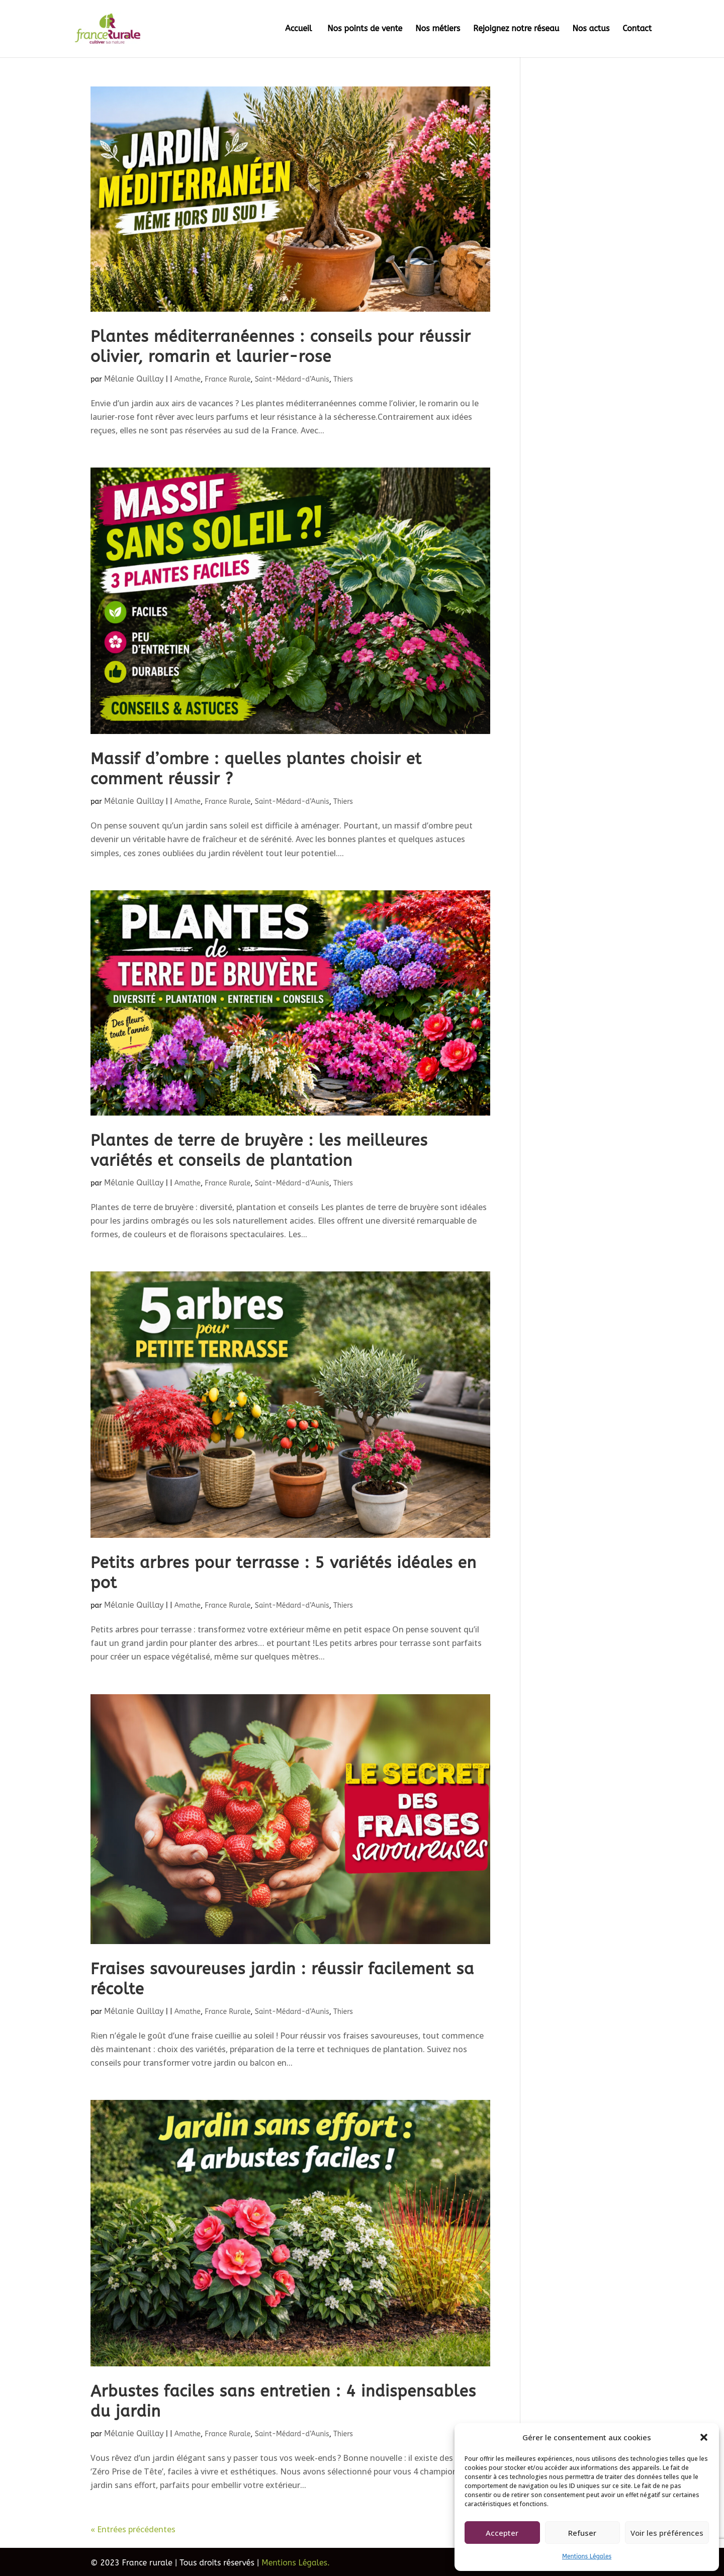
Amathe (187, 379)
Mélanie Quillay (134, 379)
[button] (704, 2437)
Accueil (299, 29)
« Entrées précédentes (132, 2529)
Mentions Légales (586, 2556)
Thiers (343, 379)
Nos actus (590, 29)
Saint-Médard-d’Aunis (292, 379)
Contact (637, 29)
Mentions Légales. (295, 2562)
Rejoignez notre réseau (516, 29)
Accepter (502, 2533)
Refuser (582, 2533)
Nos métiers (437, 29)
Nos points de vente (364, 29)
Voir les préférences (666, 2533)
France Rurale (227, 379)
